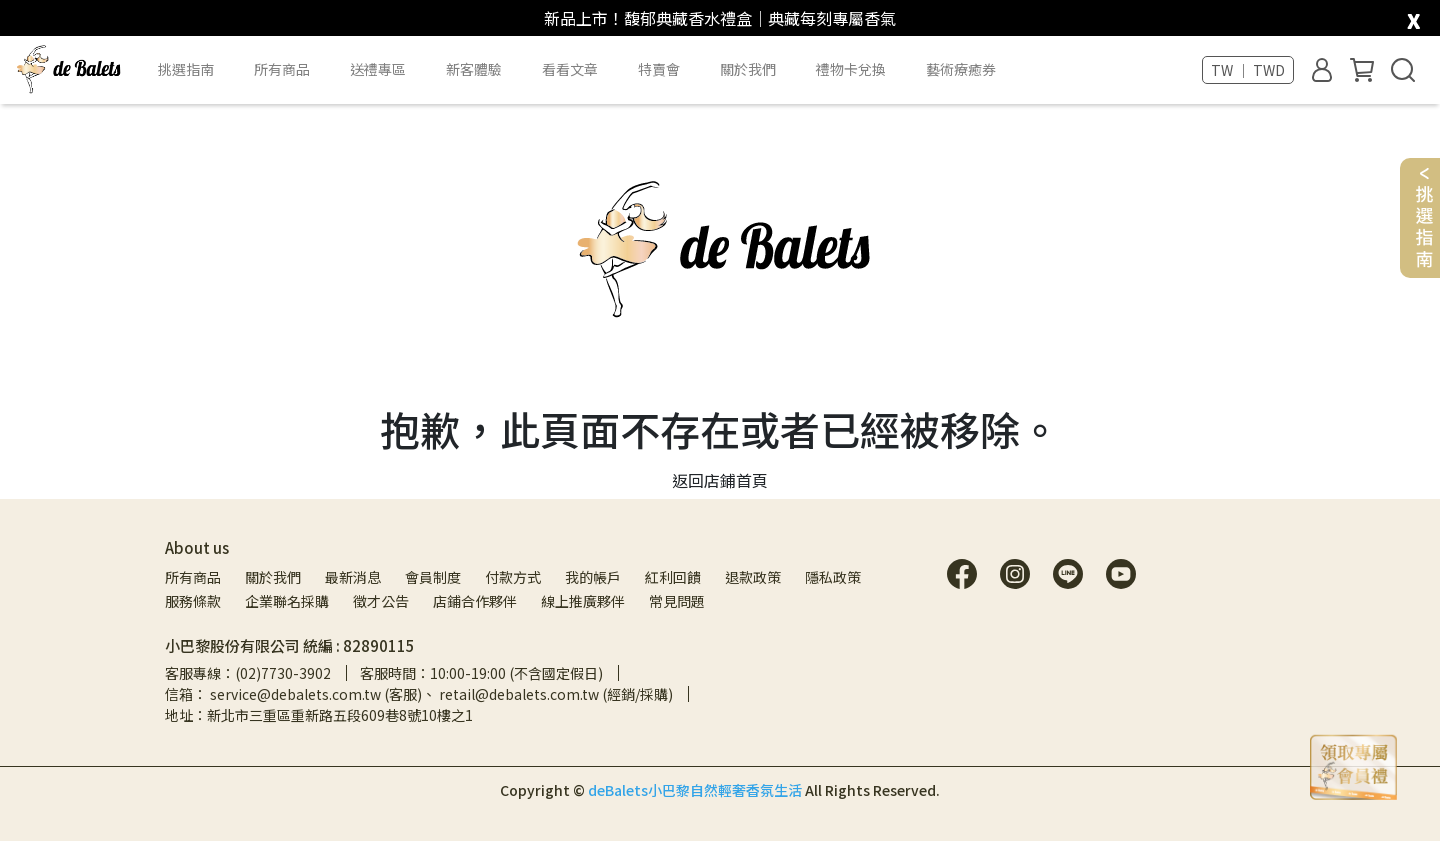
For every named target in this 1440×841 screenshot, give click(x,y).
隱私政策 (833, 577)
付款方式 (513, 577)
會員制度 (433, 577)
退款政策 (753, 577)
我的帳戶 (593, 577)
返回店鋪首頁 (720, 480)
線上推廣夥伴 (583, 601)
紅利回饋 (673, 577)
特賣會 (659, 69)
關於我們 (273, 577)
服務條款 (193, 601)
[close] (1413, 16)
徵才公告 (381, 601)
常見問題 (677, 601)
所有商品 (193, 577)
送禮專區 (378, 69)
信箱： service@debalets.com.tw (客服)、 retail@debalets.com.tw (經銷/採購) (419, 694)
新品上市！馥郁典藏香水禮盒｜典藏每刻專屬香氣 (720, 18)
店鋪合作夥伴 (475, 601)
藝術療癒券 (961, 69)
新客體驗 (474, 69)
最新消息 (353, 577)
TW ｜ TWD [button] (1248, 70)
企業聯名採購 (287, 601)
